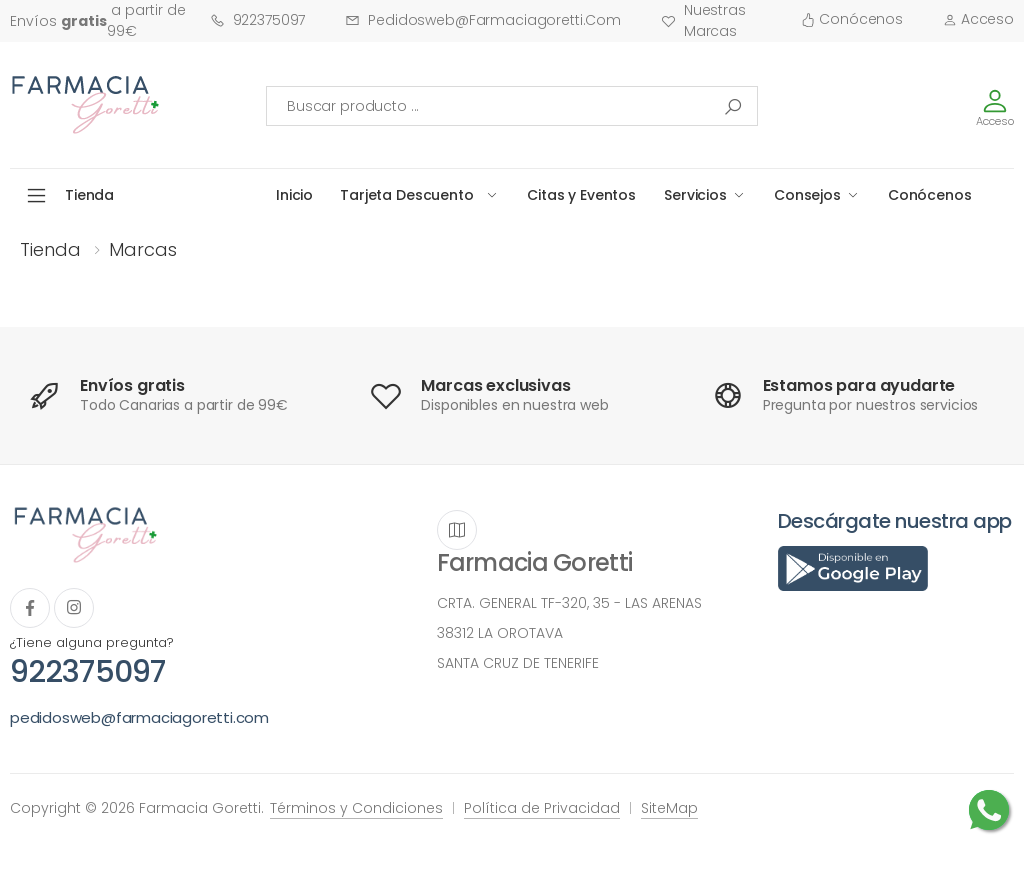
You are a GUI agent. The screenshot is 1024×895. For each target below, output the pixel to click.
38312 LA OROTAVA (500, 633)
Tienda (50, 249)
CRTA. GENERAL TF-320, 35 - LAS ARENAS (569, 603)
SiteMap (669, 808)
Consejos (807, 195)
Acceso (978, 19)
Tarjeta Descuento (407, 195)
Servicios (695, 195)
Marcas (143, 249)
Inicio (294, 195)
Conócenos (852, 19)
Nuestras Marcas (703, 20)
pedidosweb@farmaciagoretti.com (483, 20)
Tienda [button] (89, 195)
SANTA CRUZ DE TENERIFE (518, 663)
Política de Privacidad (542, 808)
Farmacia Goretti (534, 562)
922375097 (258, 20)
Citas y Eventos (581, 195)
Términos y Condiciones (356, 808)
